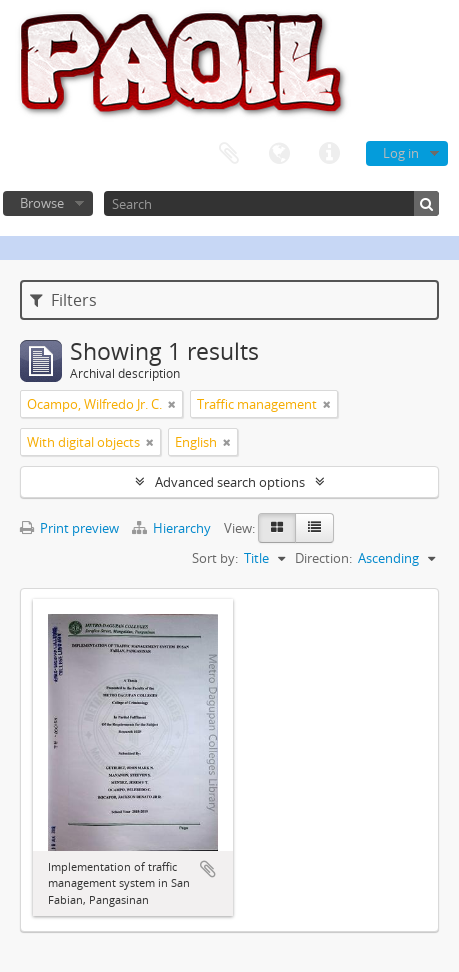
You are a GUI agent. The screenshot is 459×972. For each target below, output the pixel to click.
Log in (401, 153)
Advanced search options (230, 482)
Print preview (69, 528)
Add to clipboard (208, 869)
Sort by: (215, 558)
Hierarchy (173, 528)
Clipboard (229, 154)
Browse (42, 203)
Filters (63, 300)
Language (279, 154)
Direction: (323, 558)
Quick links (329, 154)
